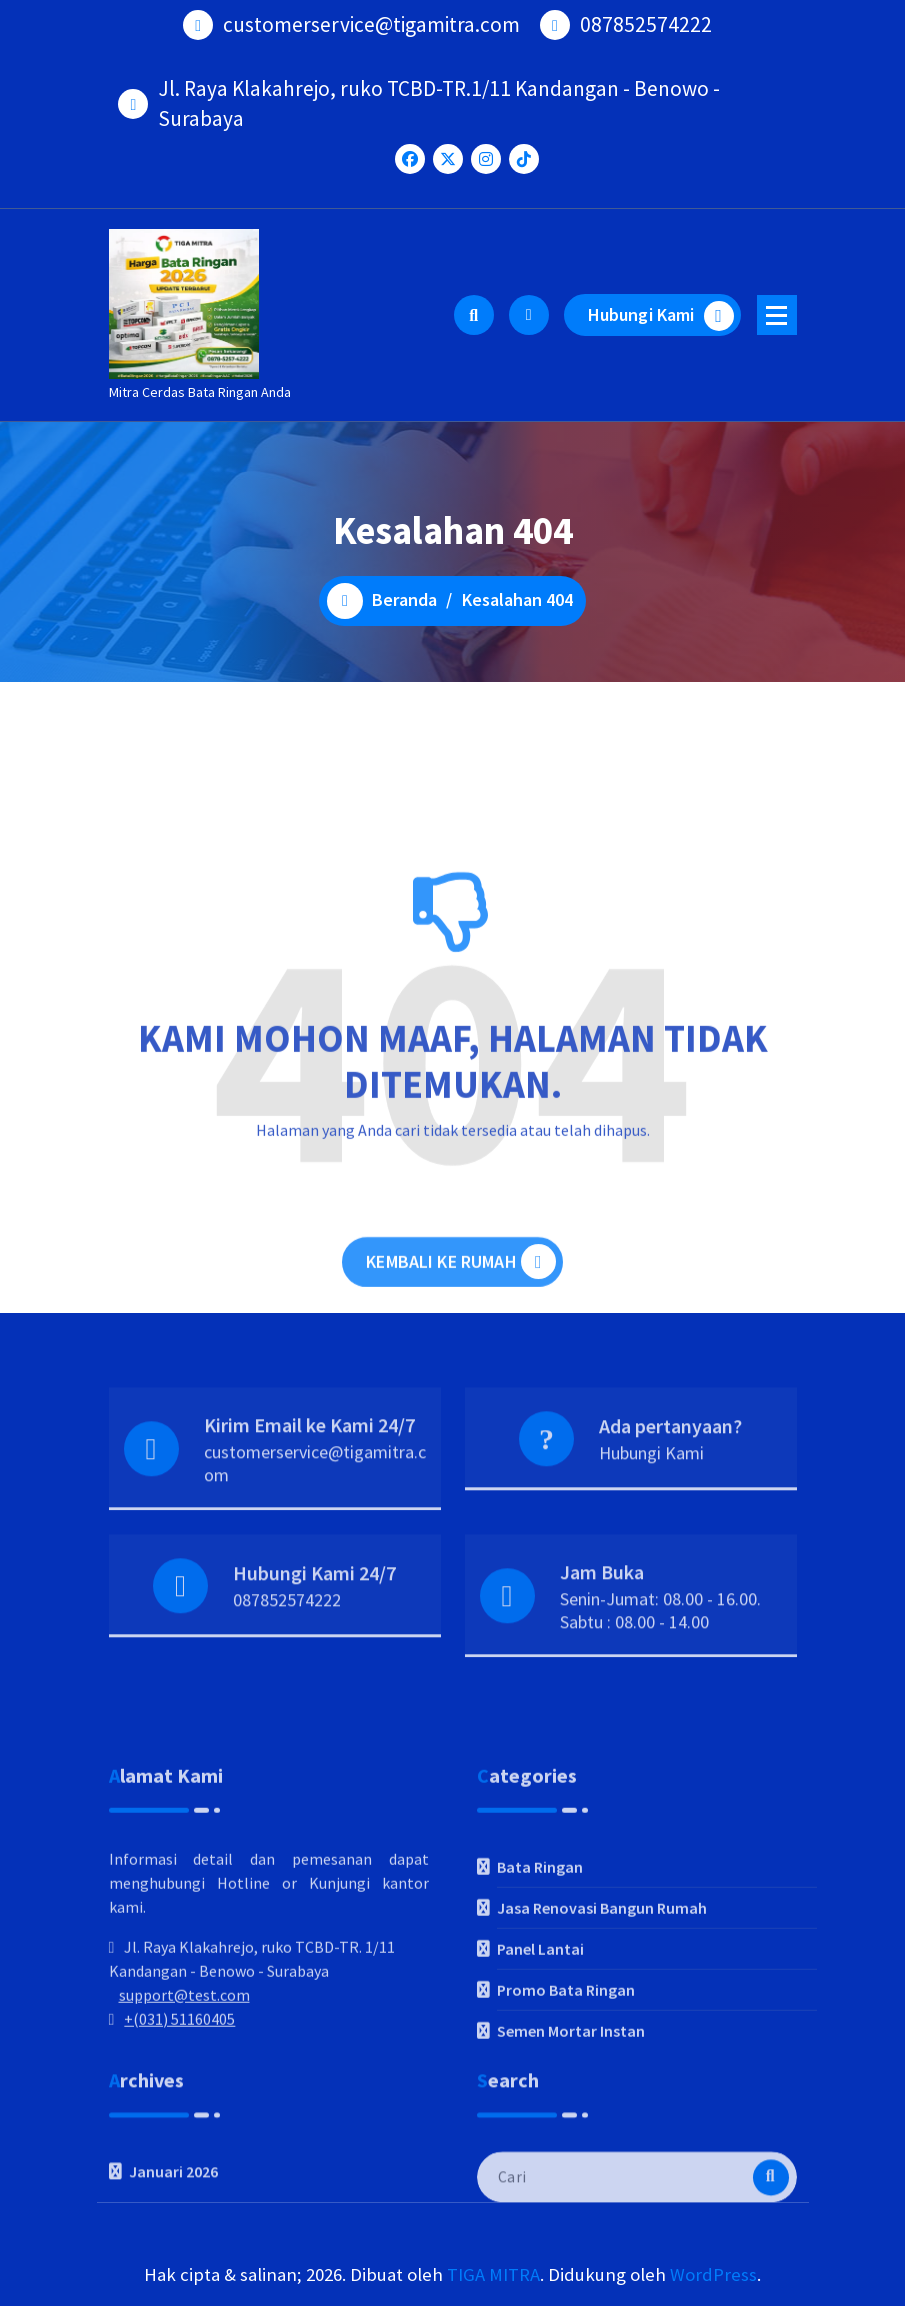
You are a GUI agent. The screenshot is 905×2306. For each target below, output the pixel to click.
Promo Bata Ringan (566, 2113)
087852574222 (287, 1653)
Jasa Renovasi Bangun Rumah (602, 2031)
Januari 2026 (173, 2229)
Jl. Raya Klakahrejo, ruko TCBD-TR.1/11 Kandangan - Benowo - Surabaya (439, 92)
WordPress (713, 2274)
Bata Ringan (540, 1990)
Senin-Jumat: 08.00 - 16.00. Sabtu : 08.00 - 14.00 (660, 1663)
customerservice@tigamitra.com (315, 1516)
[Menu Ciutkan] (777, 315)
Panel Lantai (540, 2072)
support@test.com (184, 2118)
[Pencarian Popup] (474, 315)
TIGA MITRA (493, 2274)
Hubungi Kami (661, 316)
